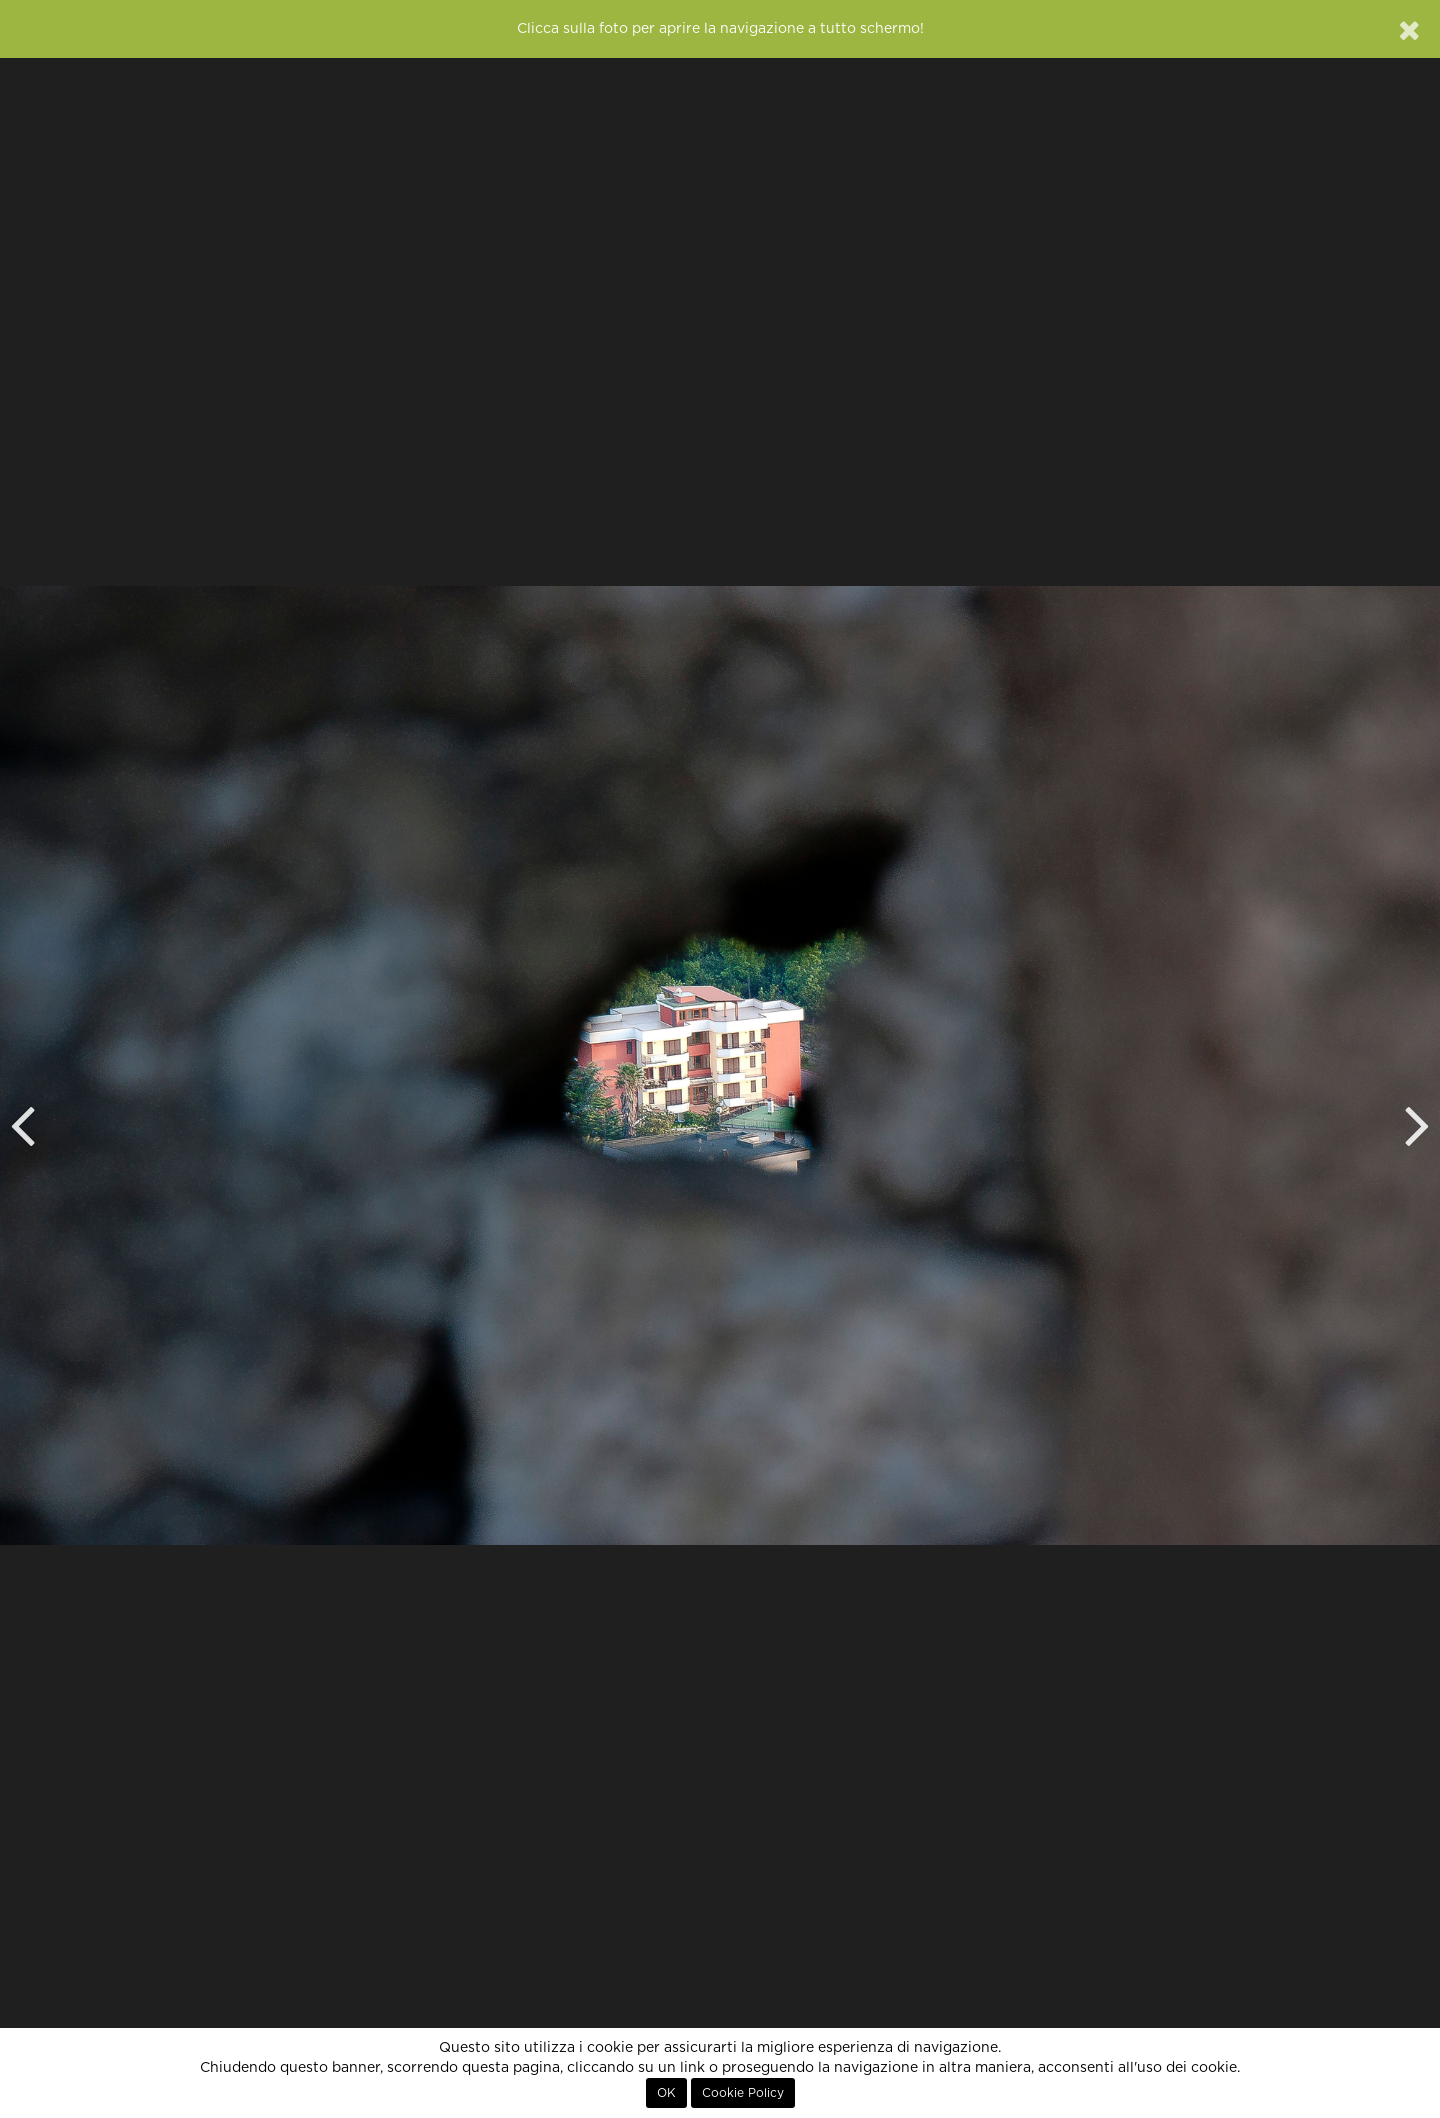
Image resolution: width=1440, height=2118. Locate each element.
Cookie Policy (743, 2093)
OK (666, 2093)
